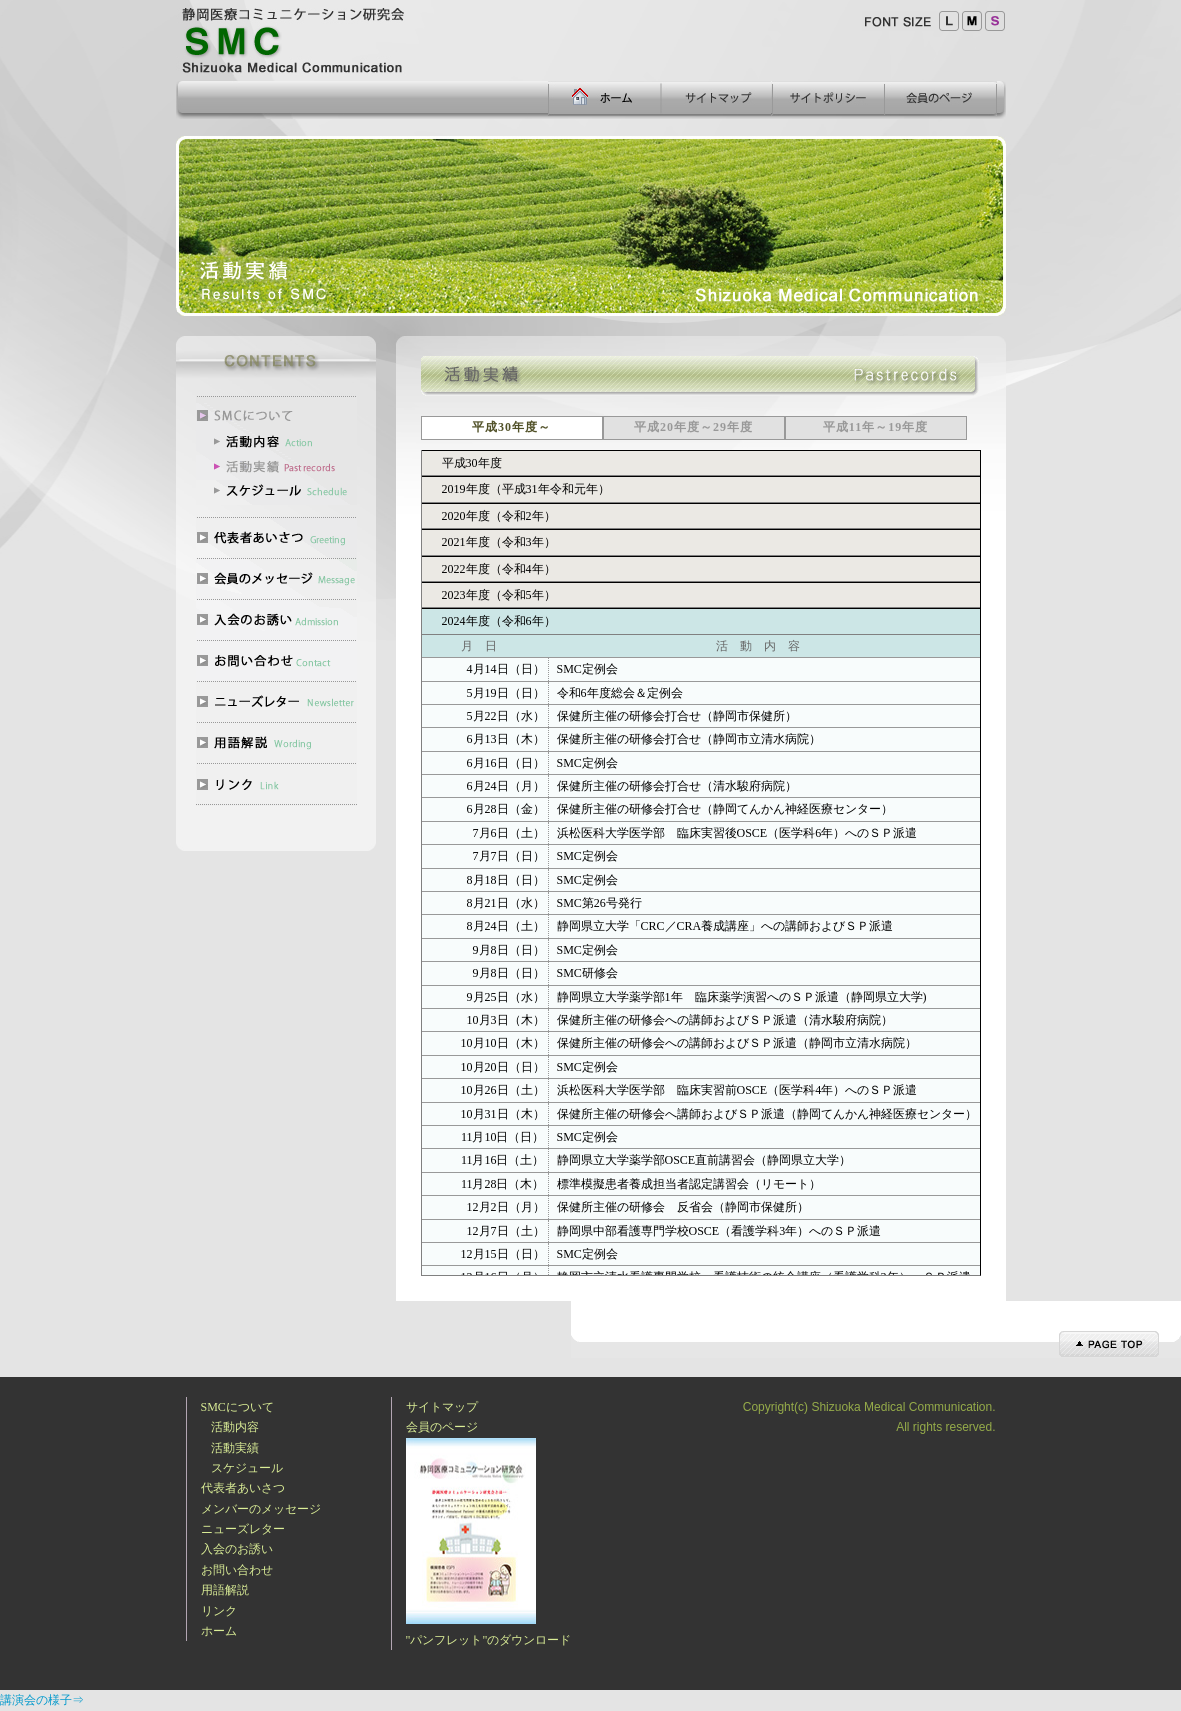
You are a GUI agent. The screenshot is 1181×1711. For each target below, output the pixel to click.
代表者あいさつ (243, 1488)
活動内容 (235, 1427)
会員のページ (442, 1427)
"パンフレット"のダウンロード (489, 1640)
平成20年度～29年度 (693, 427)
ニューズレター (243, 1529)
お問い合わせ (237, 1570)
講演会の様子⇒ (42, 1700)
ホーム (219, 1631)
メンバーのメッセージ (261, 1509)
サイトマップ (442, 1407)
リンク (219, 1611)
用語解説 (225, 1590)
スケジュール (247, 1468)
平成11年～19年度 (875, 427)
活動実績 (235, 1448)
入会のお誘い (237, 1549)
